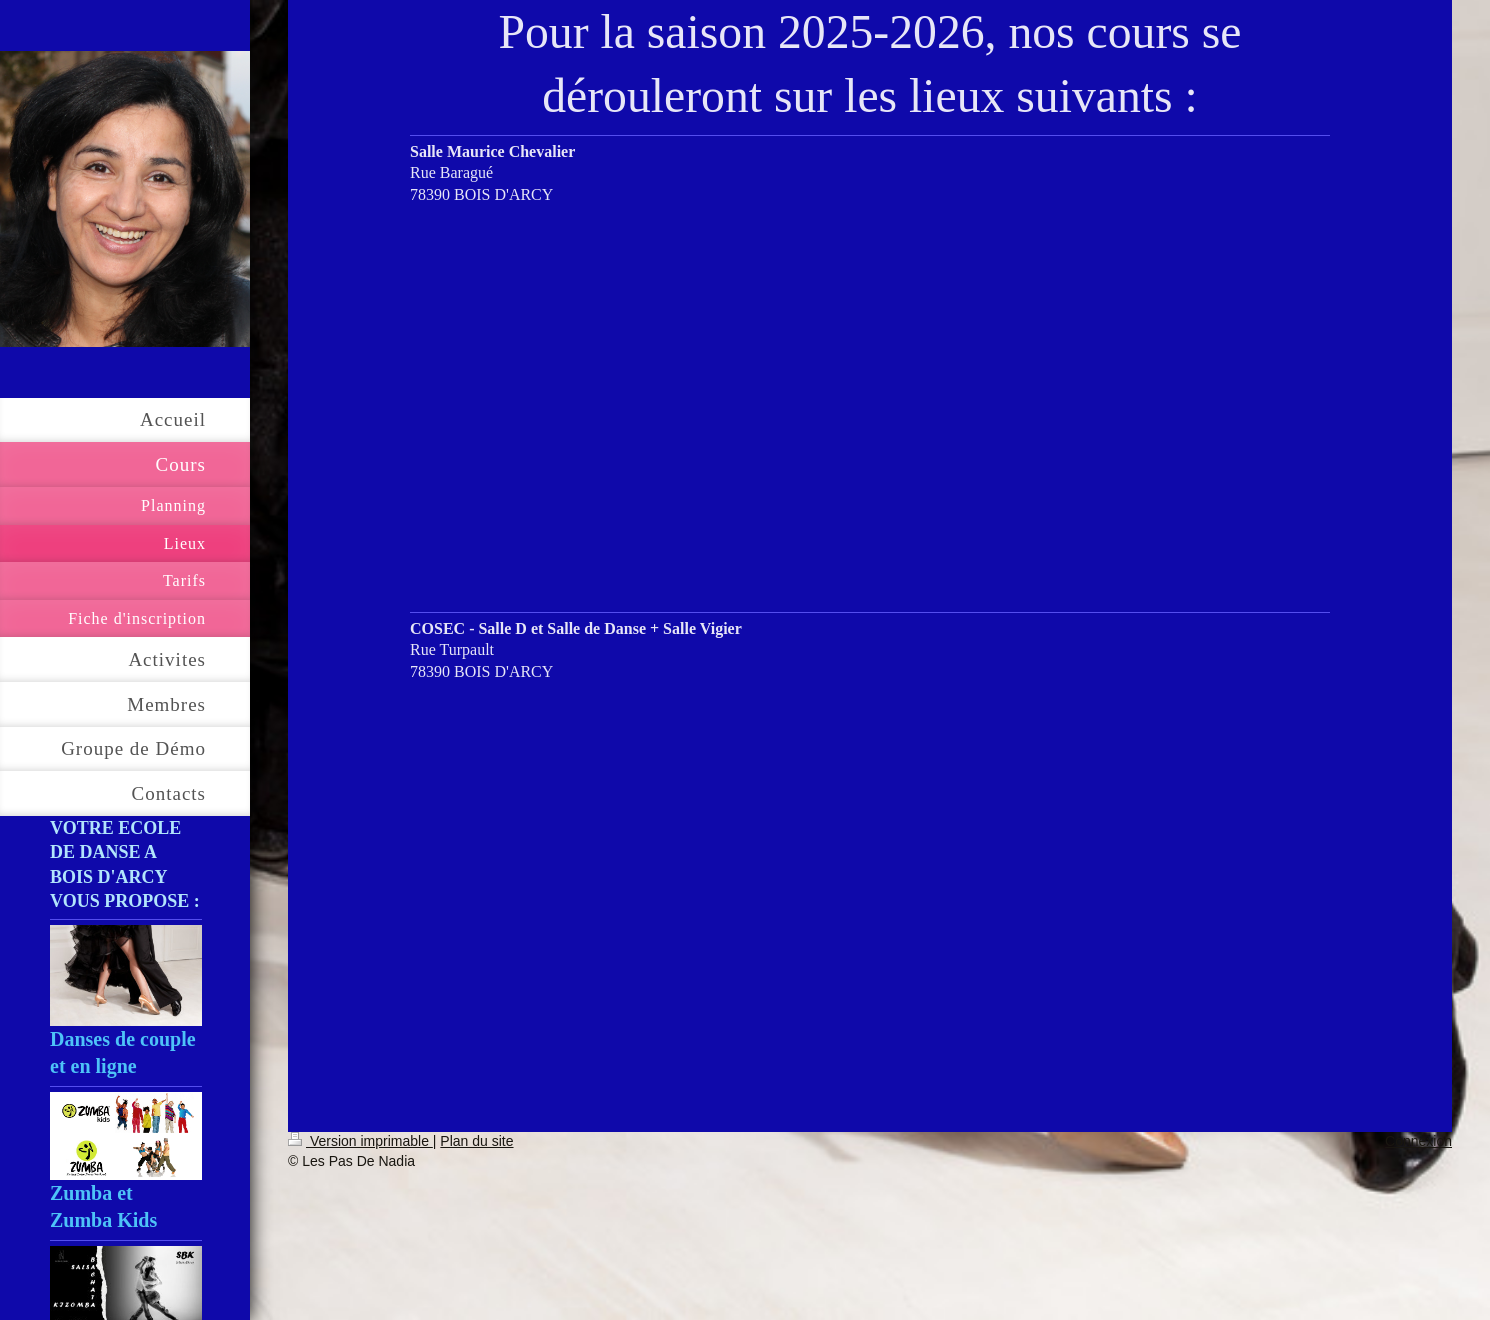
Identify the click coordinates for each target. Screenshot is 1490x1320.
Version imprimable (360, 1141)
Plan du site (476, 1141)
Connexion (1418, 1141)
